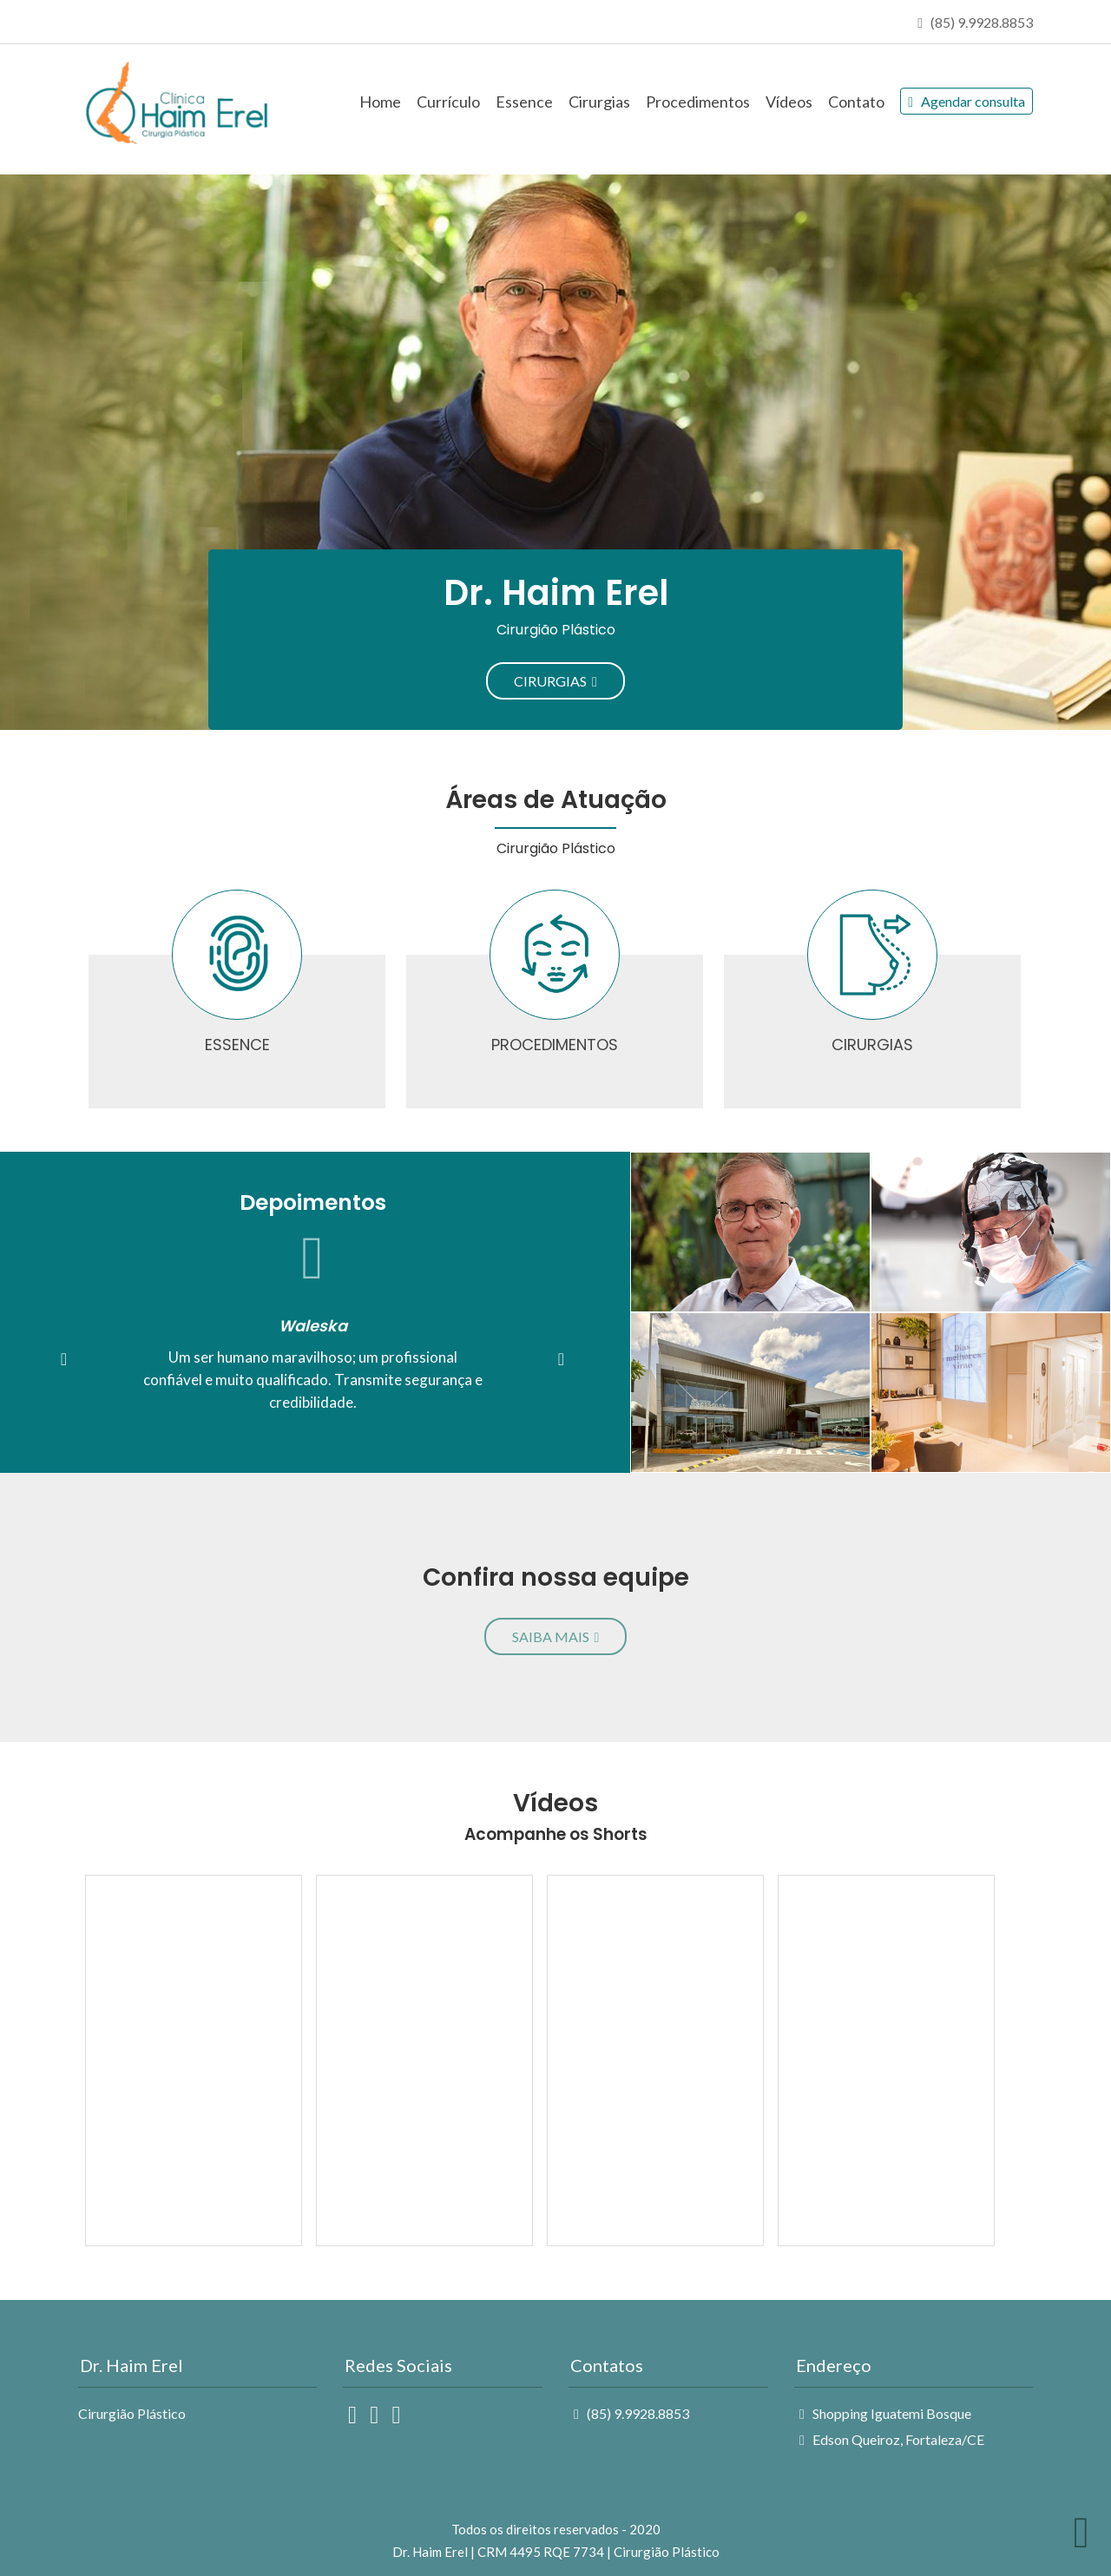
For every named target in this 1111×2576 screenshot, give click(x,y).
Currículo (448, 101)
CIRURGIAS (555, 681)
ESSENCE (237, 1044)
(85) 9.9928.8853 (631, 2413)
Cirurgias (599, 101)
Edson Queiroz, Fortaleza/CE (891, 2439)
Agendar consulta (966, 101)
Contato (856, 101)
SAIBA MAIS (556, 1636)
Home (380, 101)
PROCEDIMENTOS (554, 1044)
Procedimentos (698, 101)
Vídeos (789, 101)
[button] (64, 1359)
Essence (524, 101)
